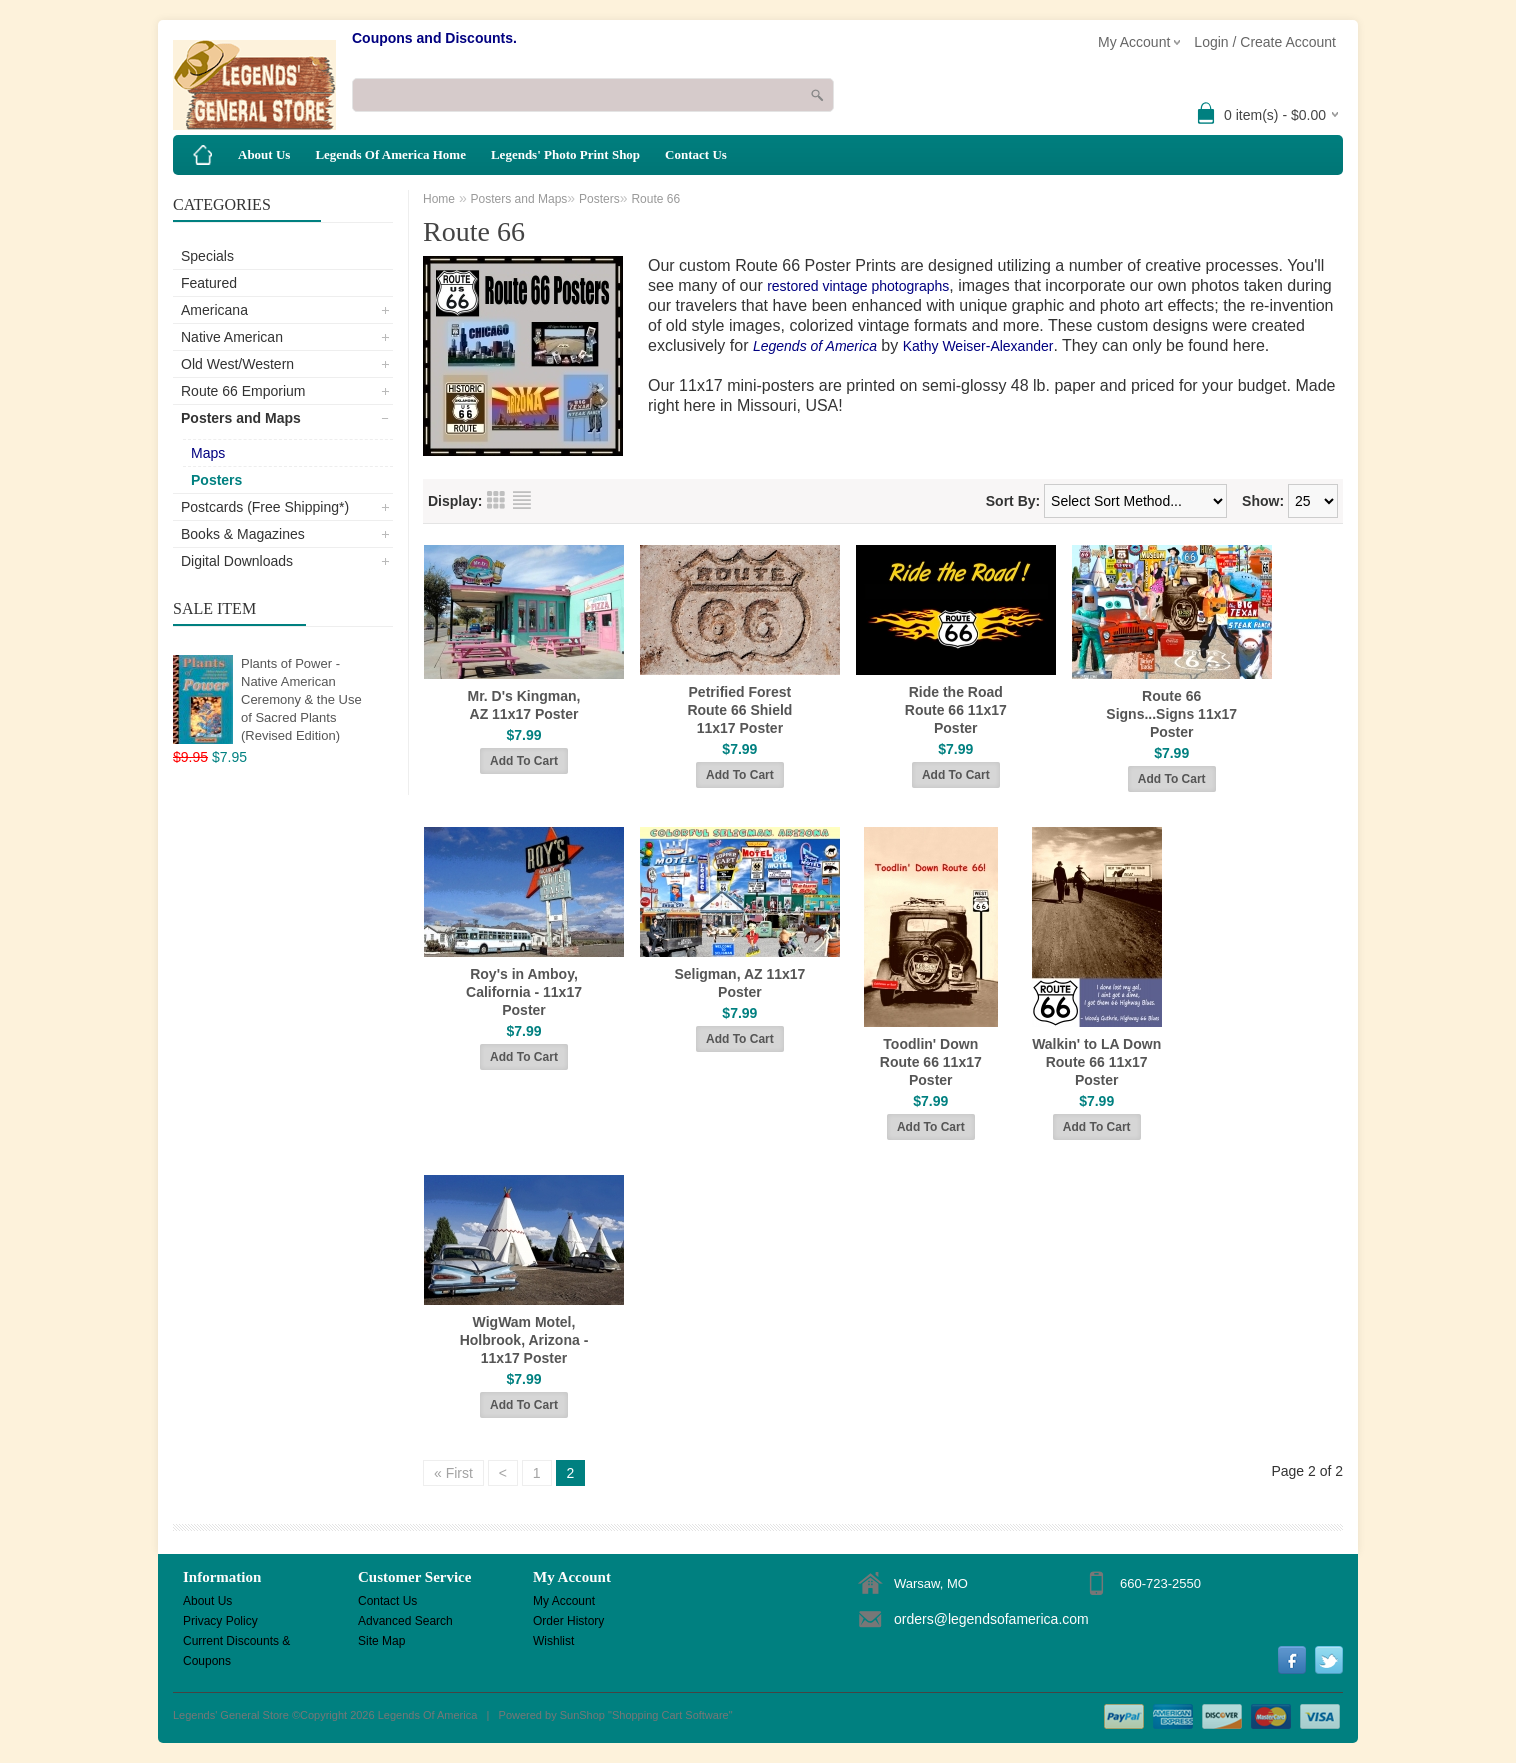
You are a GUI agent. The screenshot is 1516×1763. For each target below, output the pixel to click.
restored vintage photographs (858, 286)
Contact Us (696, 154)
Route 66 (655, 199)
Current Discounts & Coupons (236, 1642)
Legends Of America (428, 1715)
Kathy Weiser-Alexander (978, 346)
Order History (568, 1621)
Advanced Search (405, 1621)
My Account (564, 1601)
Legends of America (815, 346)
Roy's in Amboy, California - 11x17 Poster (524, 992)
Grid (496, 500)
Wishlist (553, 1641)
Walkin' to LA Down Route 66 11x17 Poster (1096, 1062)
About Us (264, 154)
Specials (207, 256)
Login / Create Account (1265, 42)
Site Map (381, 1641)
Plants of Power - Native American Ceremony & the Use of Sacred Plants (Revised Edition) (301, 699)
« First (453, 1473)
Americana (214, 310)
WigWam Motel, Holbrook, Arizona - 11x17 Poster (524, 1340)
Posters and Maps (241, 418)
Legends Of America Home (390, 154)
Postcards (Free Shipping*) (265, 507)
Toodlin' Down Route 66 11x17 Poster (931, 1062)
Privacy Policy (220, 1621)
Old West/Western (237, 364)
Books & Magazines (243, 534)
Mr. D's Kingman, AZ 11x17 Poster (523, 705)
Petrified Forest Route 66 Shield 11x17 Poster (739, 710)
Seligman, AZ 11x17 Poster (739, 983)
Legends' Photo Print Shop (565, 154)
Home (439, 199)
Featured (209, 283)
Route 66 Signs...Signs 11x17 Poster (1171, 714)
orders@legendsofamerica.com (991, 1619)
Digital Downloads (237, 561)
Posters (216, 480)
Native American (232, 337)
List (522, 500)
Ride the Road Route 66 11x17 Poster (956, 710)
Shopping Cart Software (670, 1715)
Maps (208, 453)
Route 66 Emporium (243, 391)
